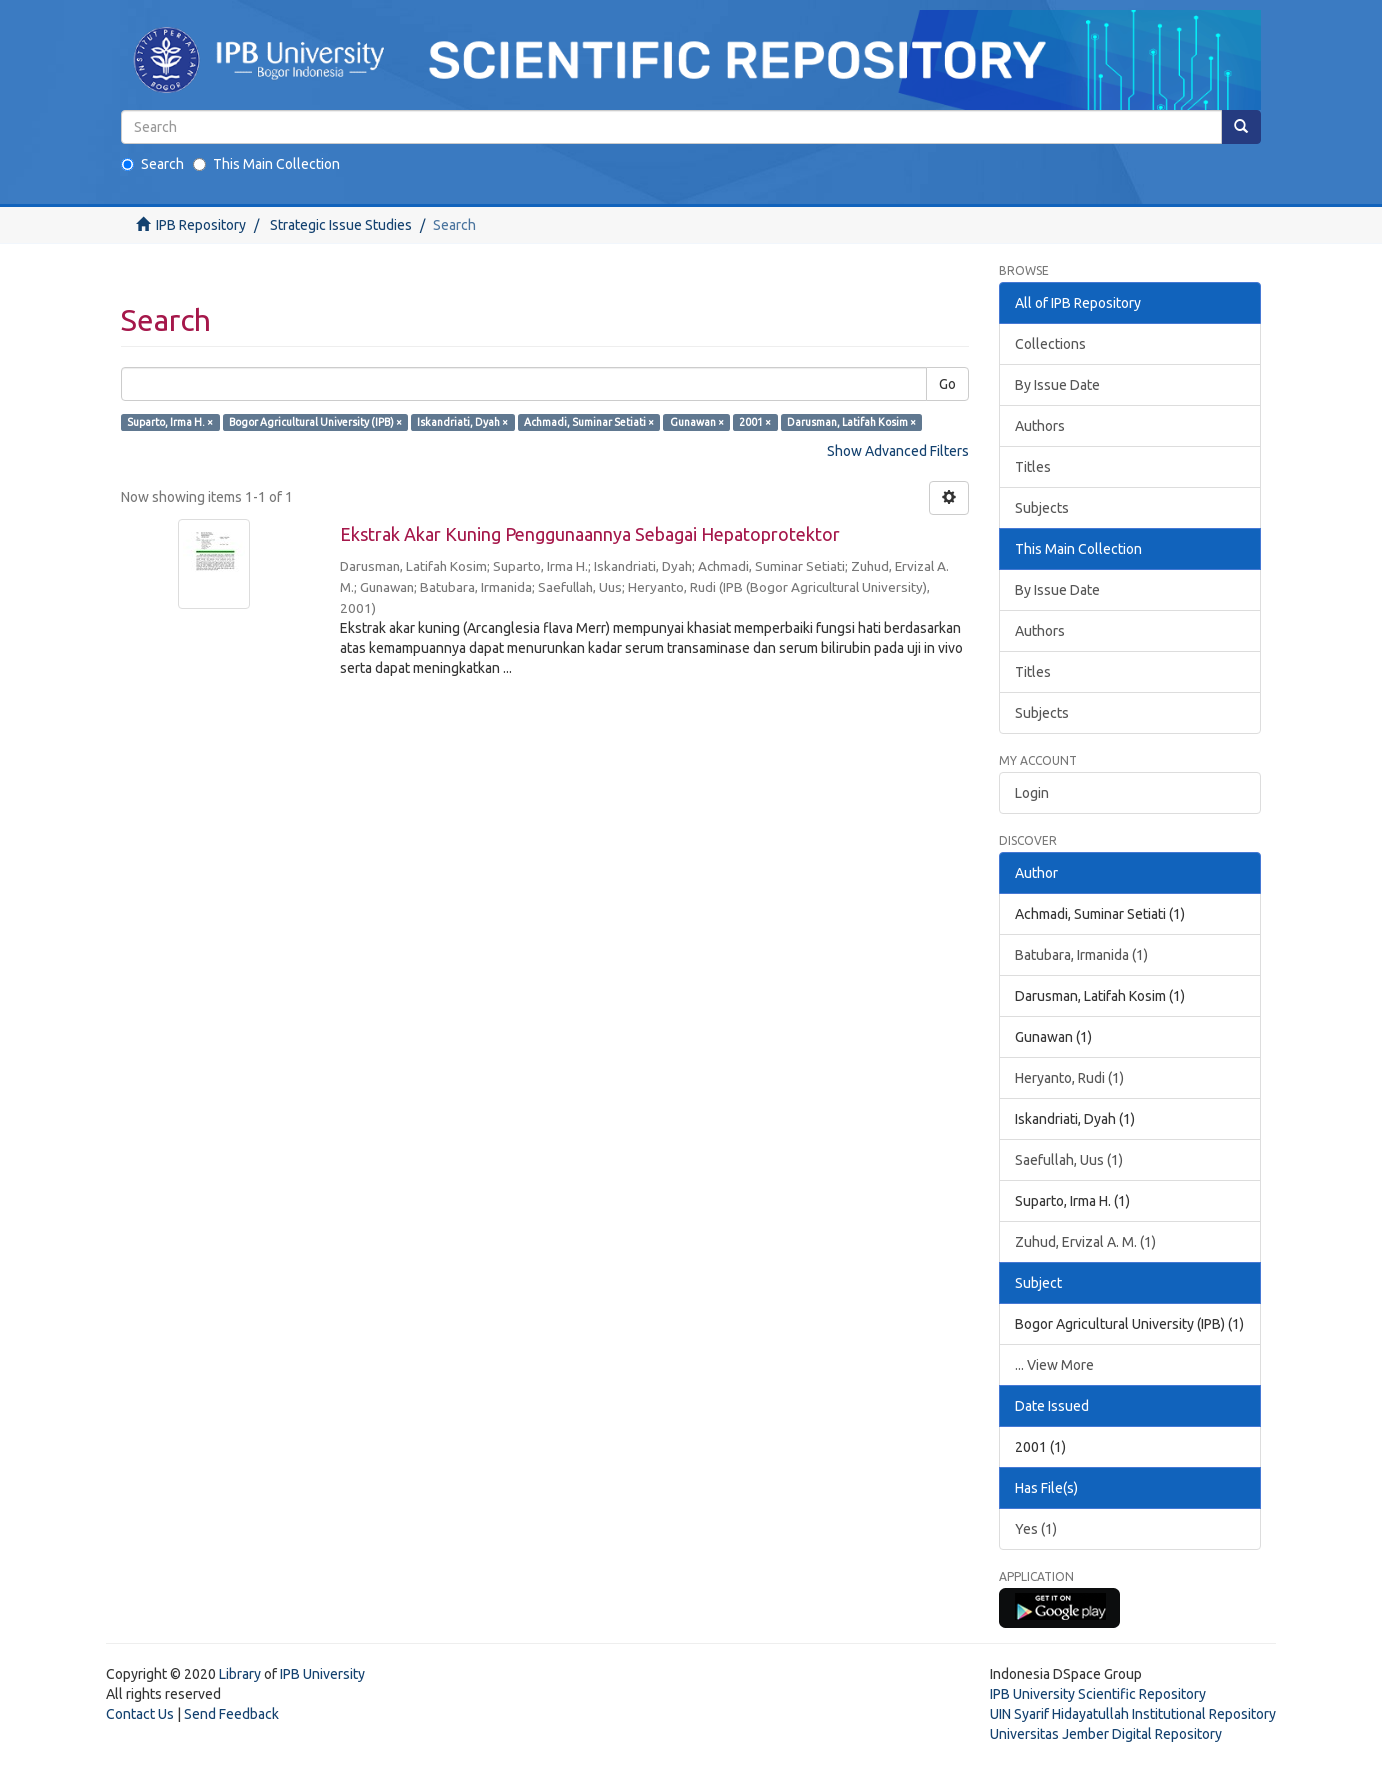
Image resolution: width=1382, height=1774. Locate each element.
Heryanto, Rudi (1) (1069, 1078)
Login (1032, 793)
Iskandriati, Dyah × (462, 422)
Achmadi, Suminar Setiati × (589, 422)
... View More (1054, 1365)
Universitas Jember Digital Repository (1106, 1734)
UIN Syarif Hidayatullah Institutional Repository (1133, 1714)
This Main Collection (266, 164)
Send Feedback (231, 1714)
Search (152, 164)
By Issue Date (1057, 385)
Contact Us (140, 1714)
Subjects (1042, 508)
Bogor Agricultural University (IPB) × (315, 422)
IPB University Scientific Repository (1098, 1694)
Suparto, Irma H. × (170, 422)
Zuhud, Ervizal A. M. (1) (1085, 1242)
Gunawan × (697, 422)
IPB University (322, 1674)
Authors (1040, 426)
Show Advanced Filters (898, 451)
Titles (1033, 467)
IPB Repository (201, 225)
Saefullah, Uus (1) (1069, 1160)
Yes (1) (1036, 1529)
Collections (1050, 344)
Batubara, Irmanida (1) (1081, 955)
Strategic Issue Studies (341, 225)
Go (947, 384)
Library (240, 1674)
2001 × (755, 422)
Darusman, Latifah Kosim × (851, 422)
